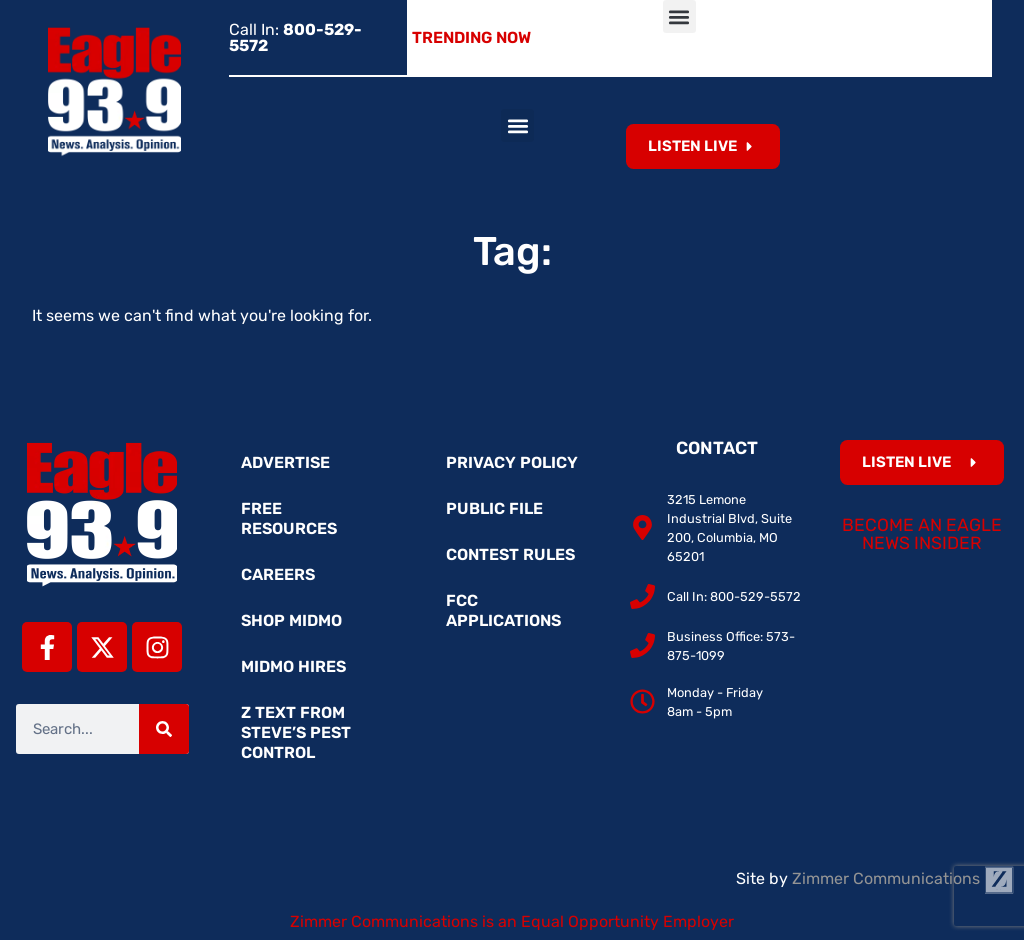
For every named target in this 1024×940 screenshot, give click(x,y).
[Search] (164, 729)
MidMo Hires (293, 666)
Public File (494, 508)
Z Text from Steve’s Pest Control (296, 732)
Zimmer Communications (903, 878)
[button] (679, 16)
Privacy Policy (512, 462)
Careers (278, 574)
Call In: (295, 37)
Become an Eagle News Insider (922, 534)
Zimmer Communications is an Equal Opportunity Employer (512, 921)
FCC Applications (503, 610)
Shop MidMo (291, 620)
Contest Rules (510, 554)
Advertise (285, 462)
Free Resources (289, 518)
